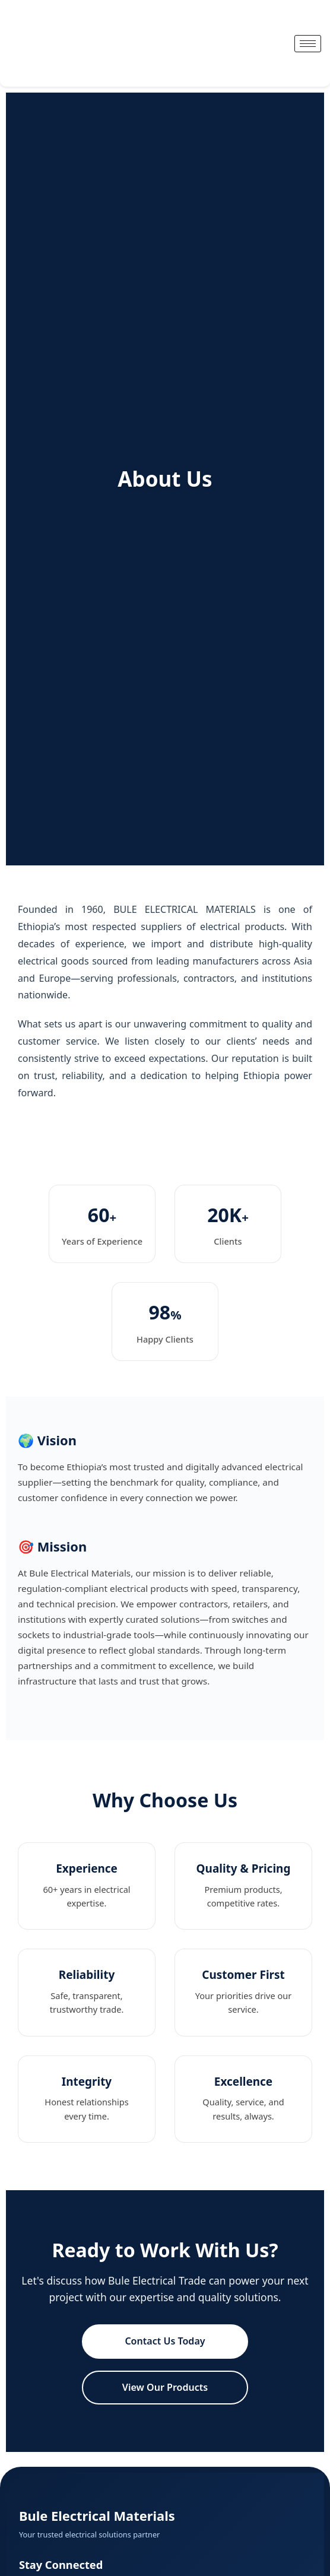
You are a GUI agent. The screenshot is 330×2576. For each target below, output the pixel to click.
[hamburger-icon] (307, 43)
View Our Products (165, 2387)
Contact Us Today (165, 2340)
